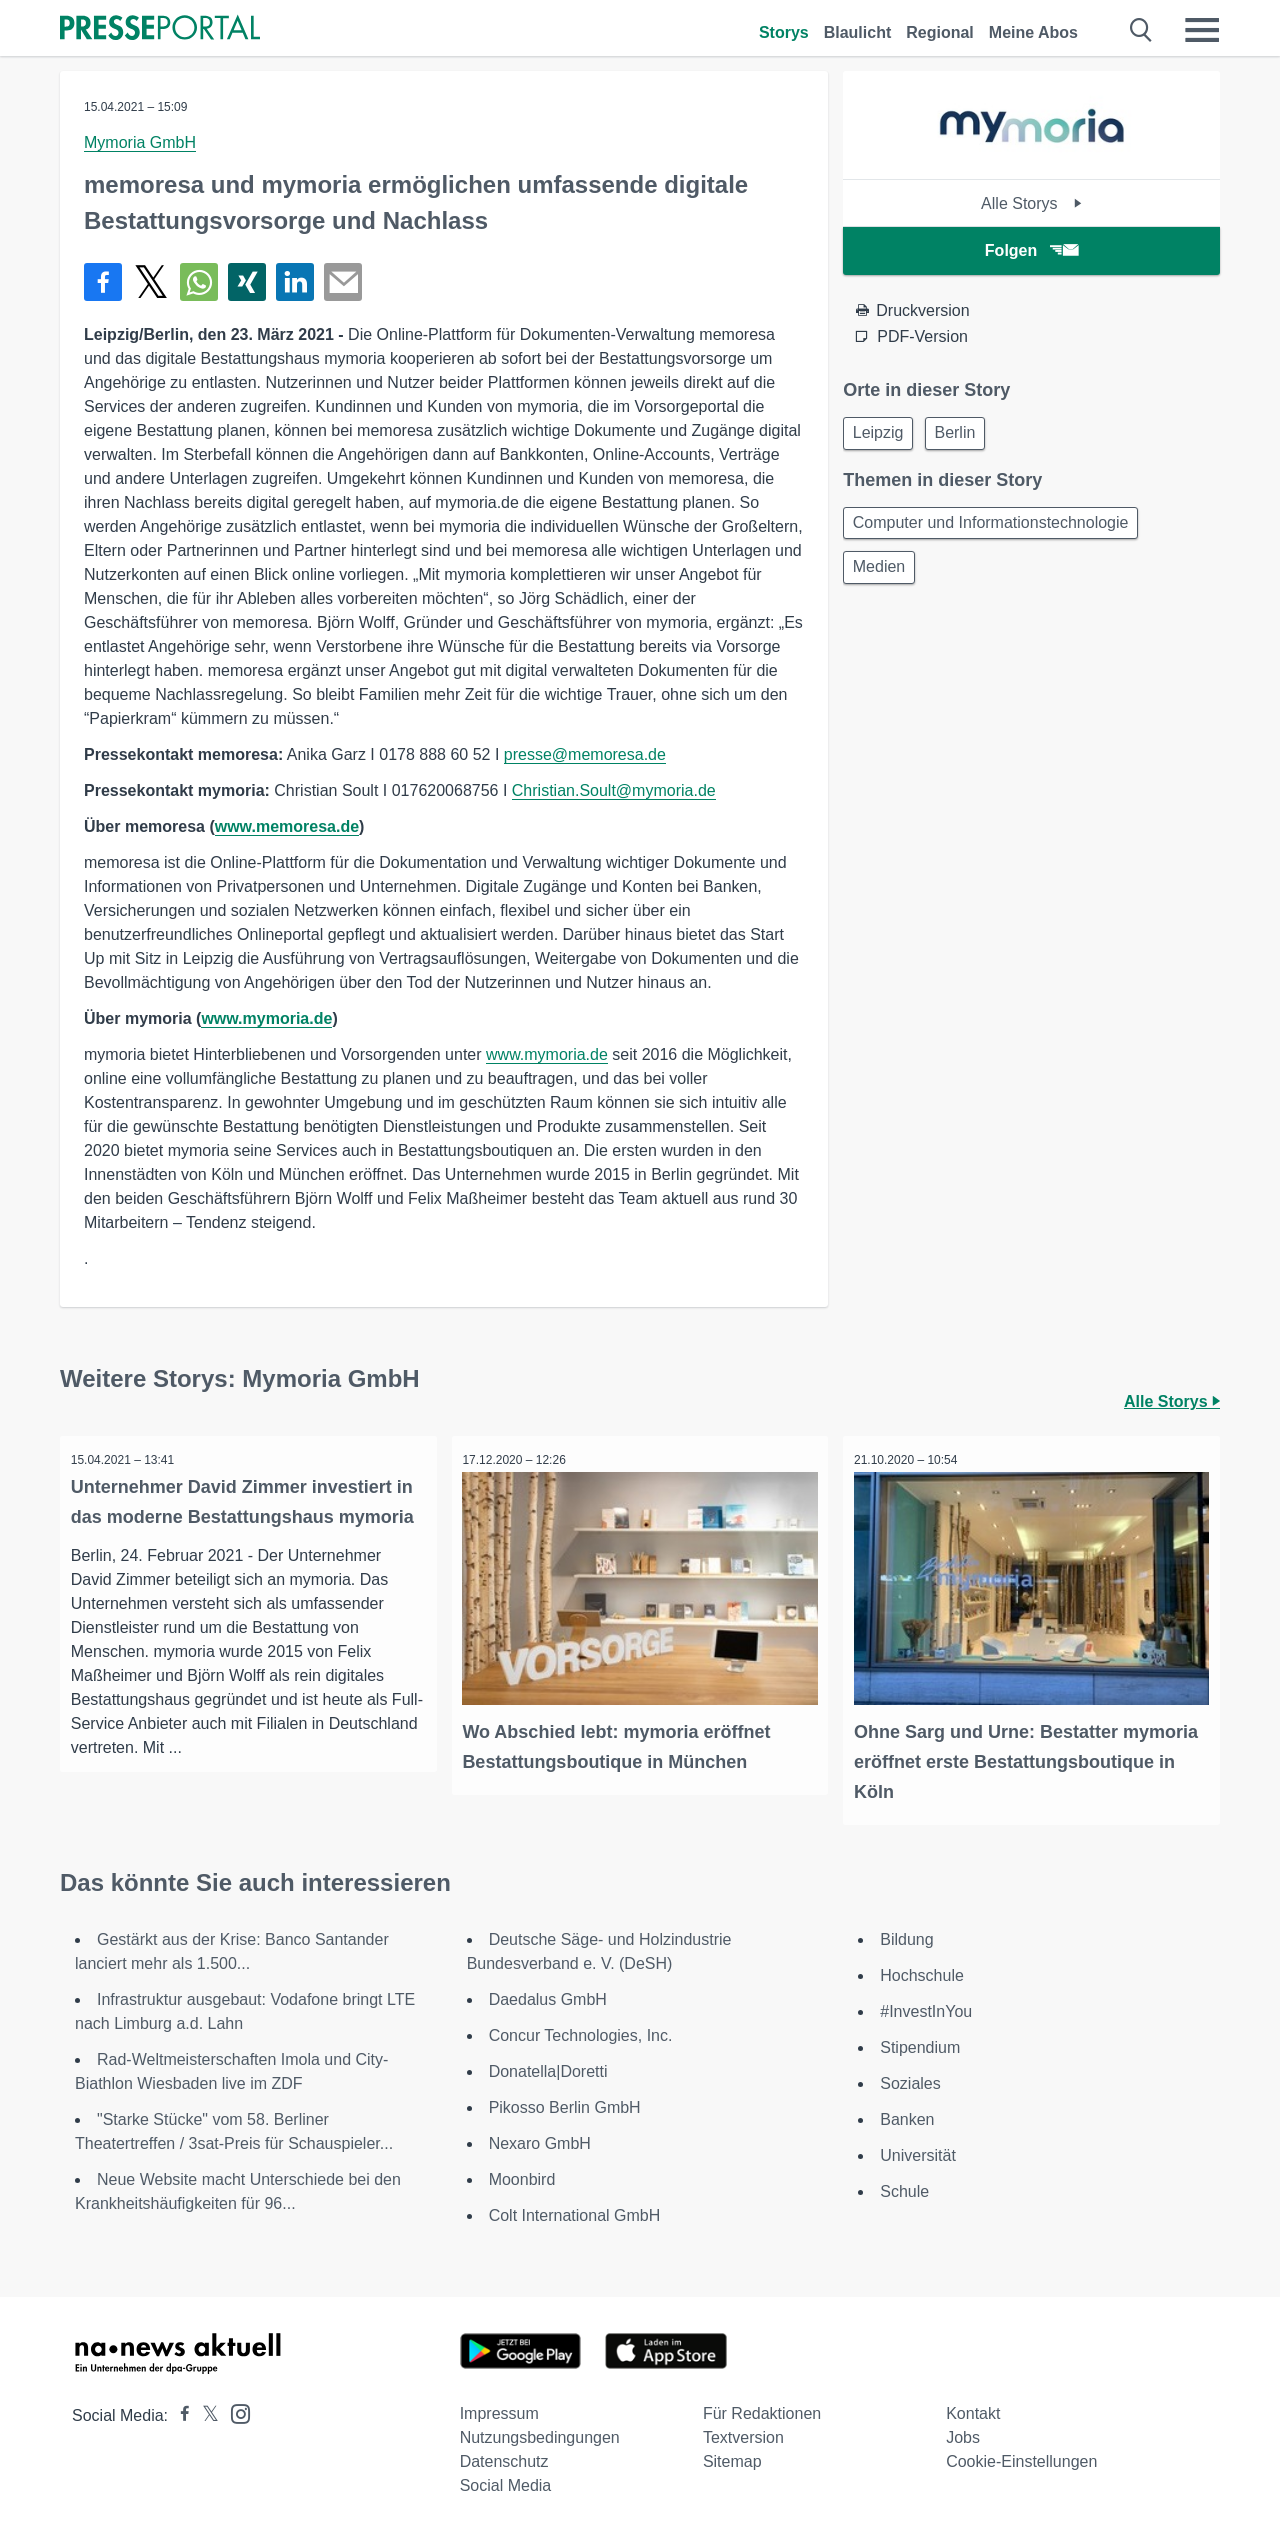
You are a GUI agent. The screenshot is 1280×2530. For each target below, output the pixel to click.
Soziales (910, 2079)
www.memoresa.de (287, 826)
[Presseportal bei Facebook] (179, 2411)
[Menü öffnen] (1202, 30)
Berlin (965, 434)
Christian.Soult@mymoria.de (614, 790)
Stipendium (920, 2043)
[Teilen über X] (151, 282)
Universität (918, 2151)
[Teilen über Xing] (247, 282)
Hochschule (922, 1971)
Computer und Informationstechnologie (994, 527)
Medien (882, 575)
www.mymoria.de (266, 1018)
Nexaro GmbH (540, 2139)
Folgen (1031, 250)
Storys (784, 32)
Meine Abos (1033, 32)
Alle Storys (1031, 203)
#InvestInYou (926, 2007)
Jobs (963, 2433)
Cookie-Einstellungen (1021, 2457)
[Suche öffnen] (1141, 30)
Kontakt (973, 2409)
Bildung (906, 1935)
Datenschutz (504, 2457)
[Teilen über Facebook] (103, 282)
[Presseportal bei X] (204, 2411)
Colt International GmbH (575, 2211)
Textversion (743, 2433)
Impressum (499, 2409)
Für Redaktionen (762, 2409)
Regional (940, 32)
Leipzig (881, 434)
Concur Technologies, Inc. (581, 2031)
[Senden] (343, 282)
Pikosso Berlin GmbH (565, 2103)
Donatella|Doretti (548, 2067)
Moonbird (522, 2175)
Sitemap (732, 2457)
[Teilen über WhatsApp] (199, 282)
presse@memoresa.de (585, 754)
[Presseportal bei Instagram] (234, 2408)
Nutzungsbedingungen (540, 2433)
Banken (907, 2115)
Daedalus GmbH (548, 1995)
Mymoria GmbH (140, 142)
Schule (904, 2187)
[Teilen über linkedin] (295, 282)
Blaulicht (858, 32)
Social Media (506, 2481)
